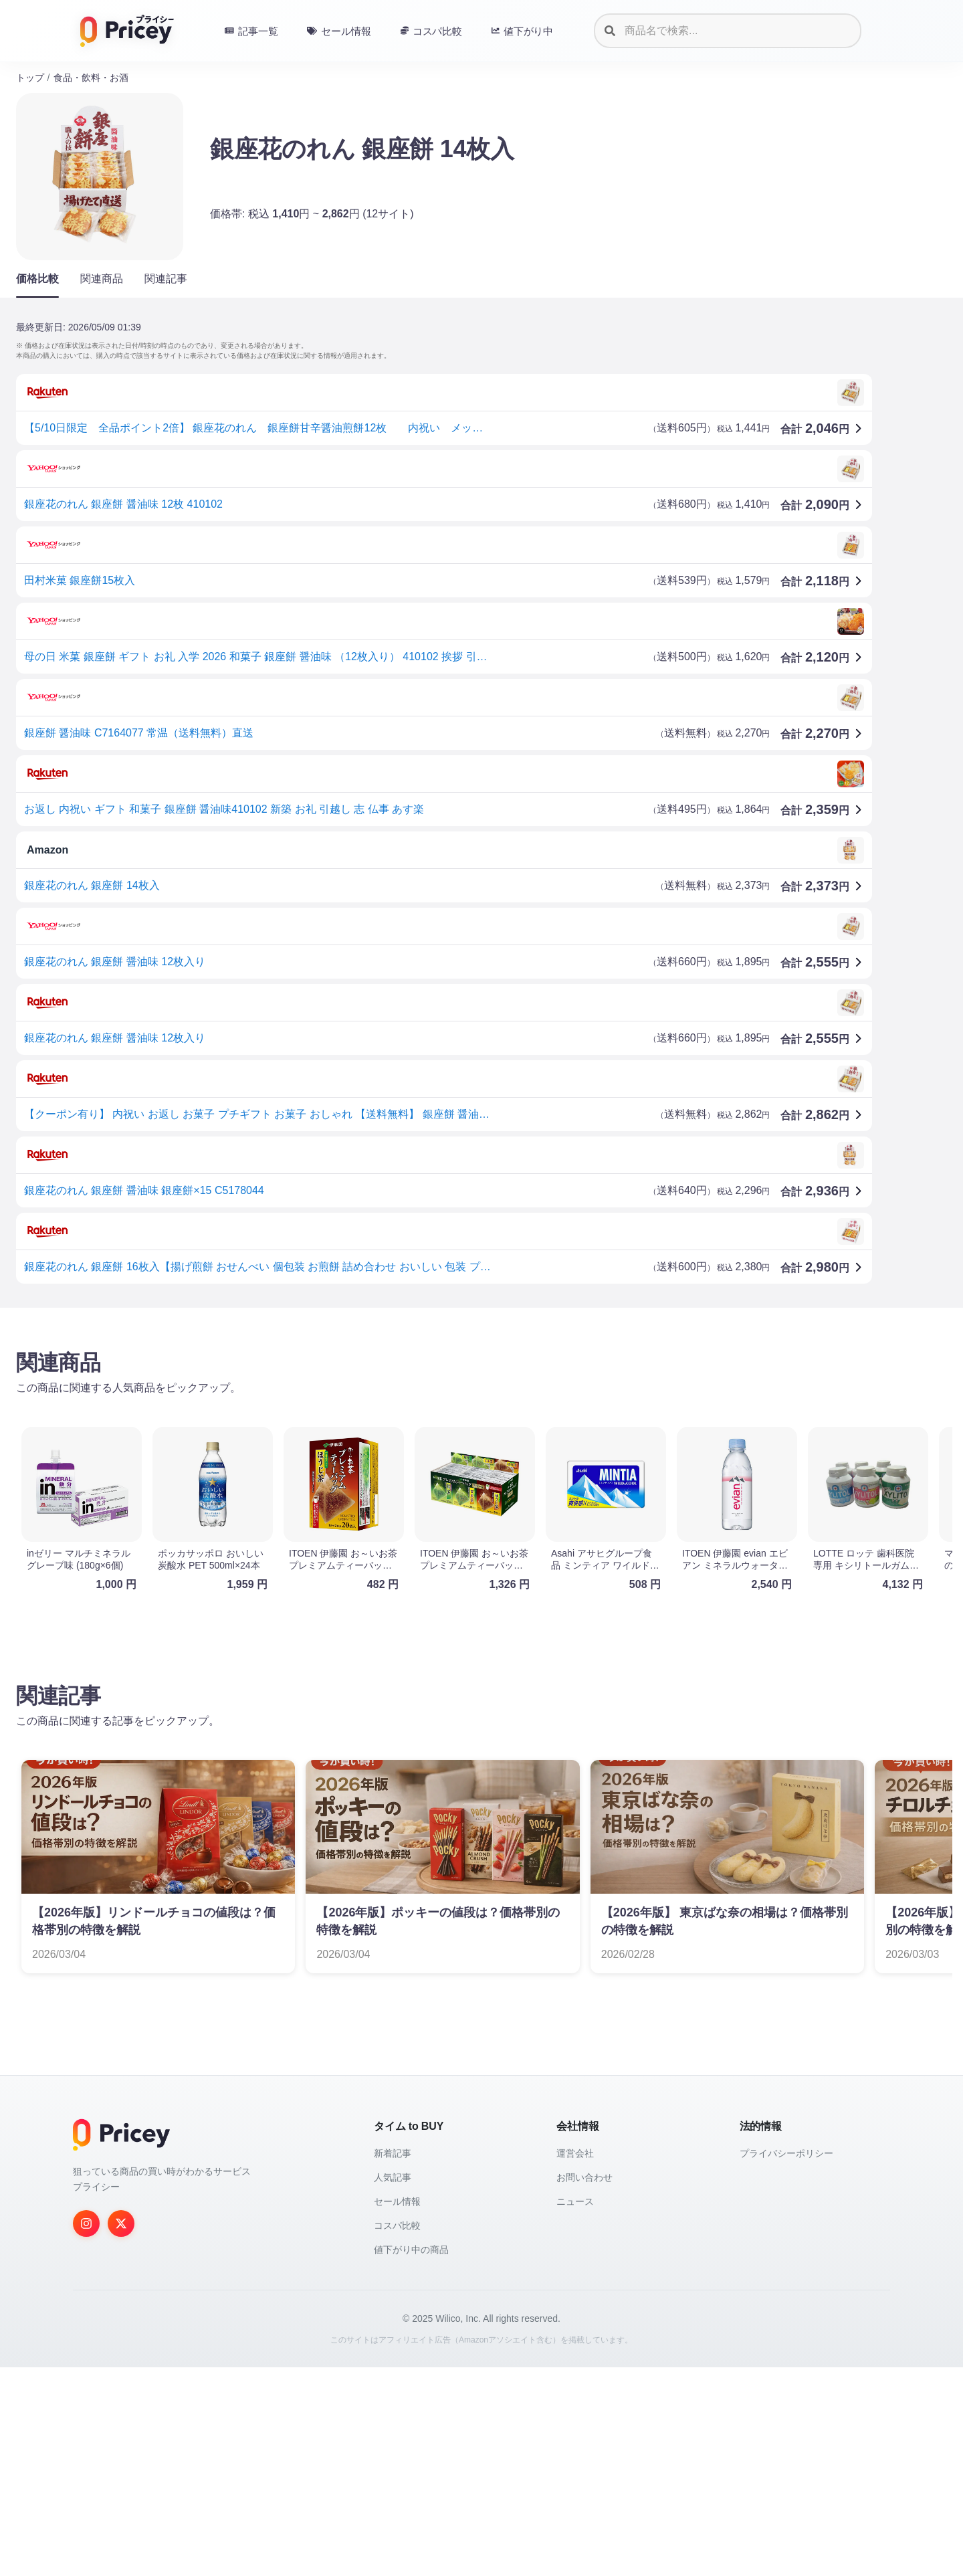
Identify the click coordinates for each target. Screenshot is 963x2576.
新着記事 (392, 2153)
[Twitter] (121, 2223)
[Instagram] (86, 2223)
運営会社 (575, 2153)
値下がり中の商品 (411, 2249)
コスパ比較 (397, 2225)
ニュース (575, 2201)
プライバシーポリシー (786, 2153)
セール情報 (397, 2201)
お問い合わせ (584, 2177)
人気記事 (392, 2177)
